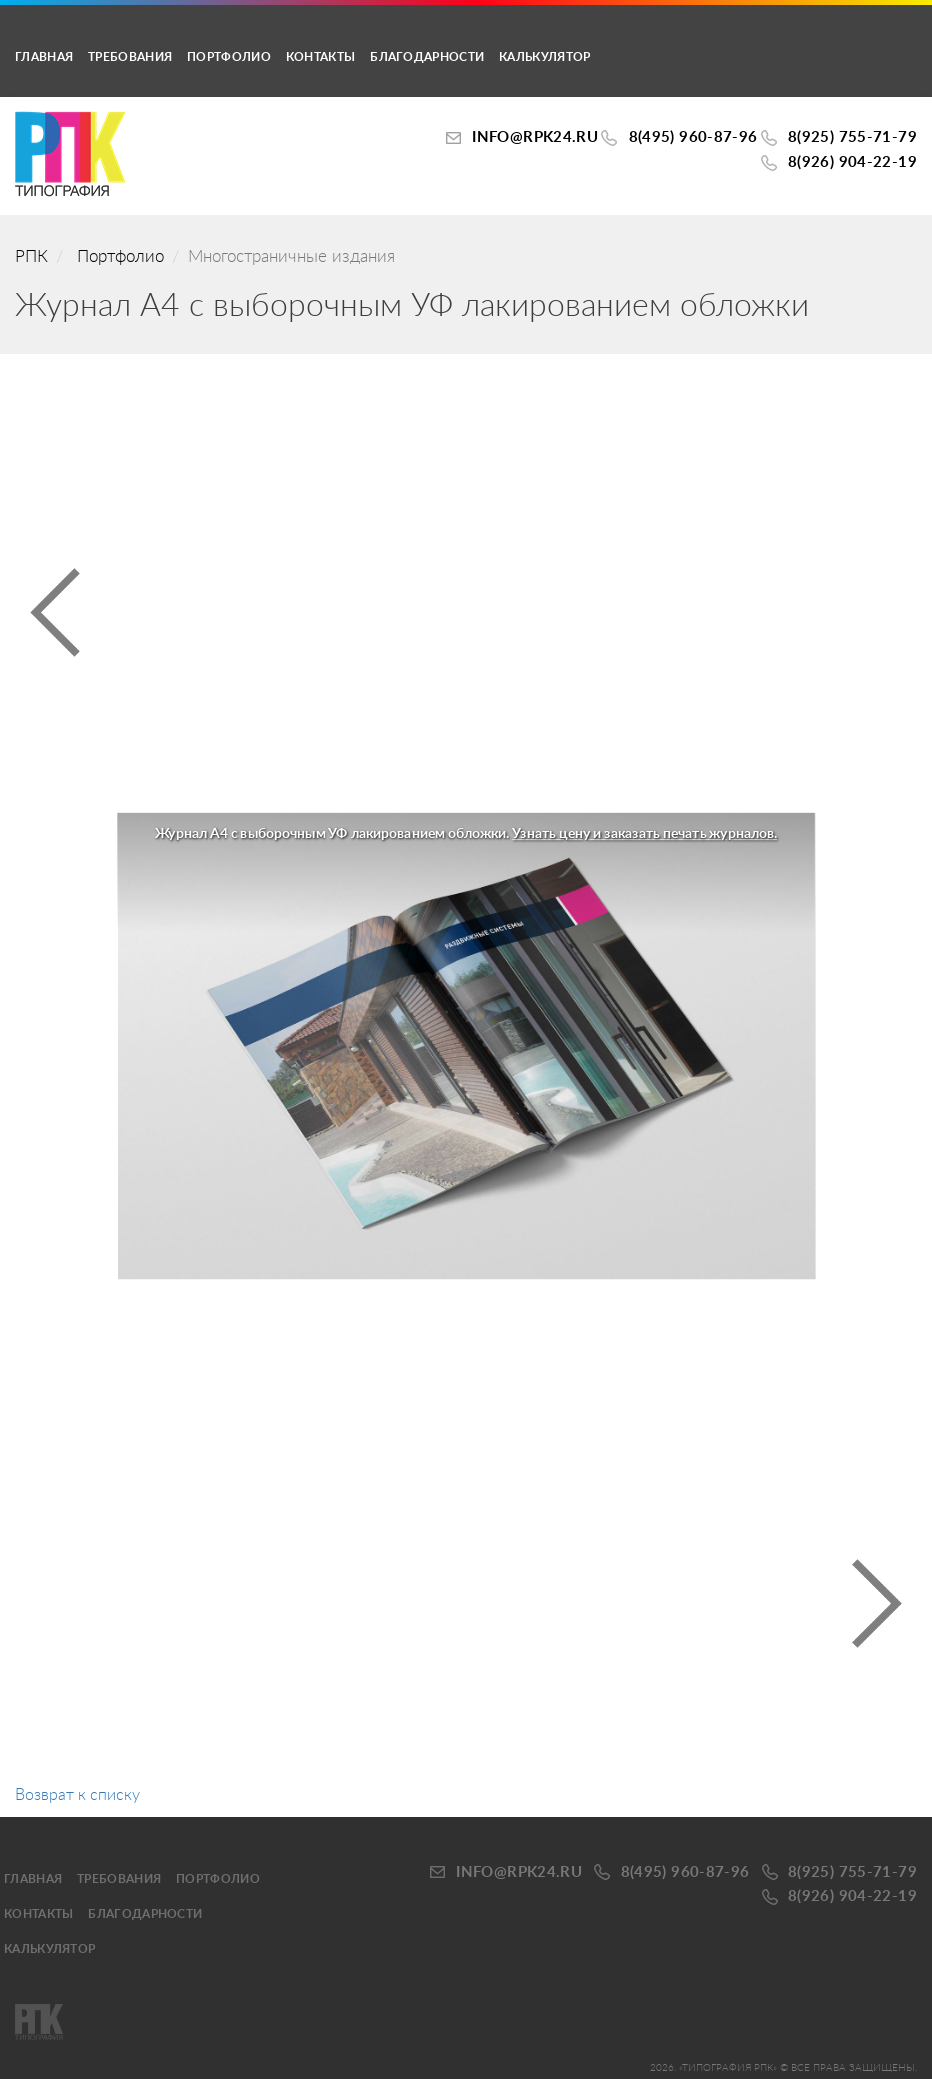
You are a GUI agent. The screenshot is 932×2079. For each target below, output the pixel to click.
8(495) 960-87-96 (693, 137)
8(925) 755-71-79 (852, 137)
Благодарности (427, 57)
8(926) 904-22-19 (852, 162)
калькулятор (544, 57)
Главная (44, 57)
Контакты (320, 57)
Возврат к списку (77, 1795)
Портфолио (229, 57)
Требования (130, 57)
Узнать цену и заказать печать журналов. (644, 835)
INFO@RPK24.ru (535, 137)
